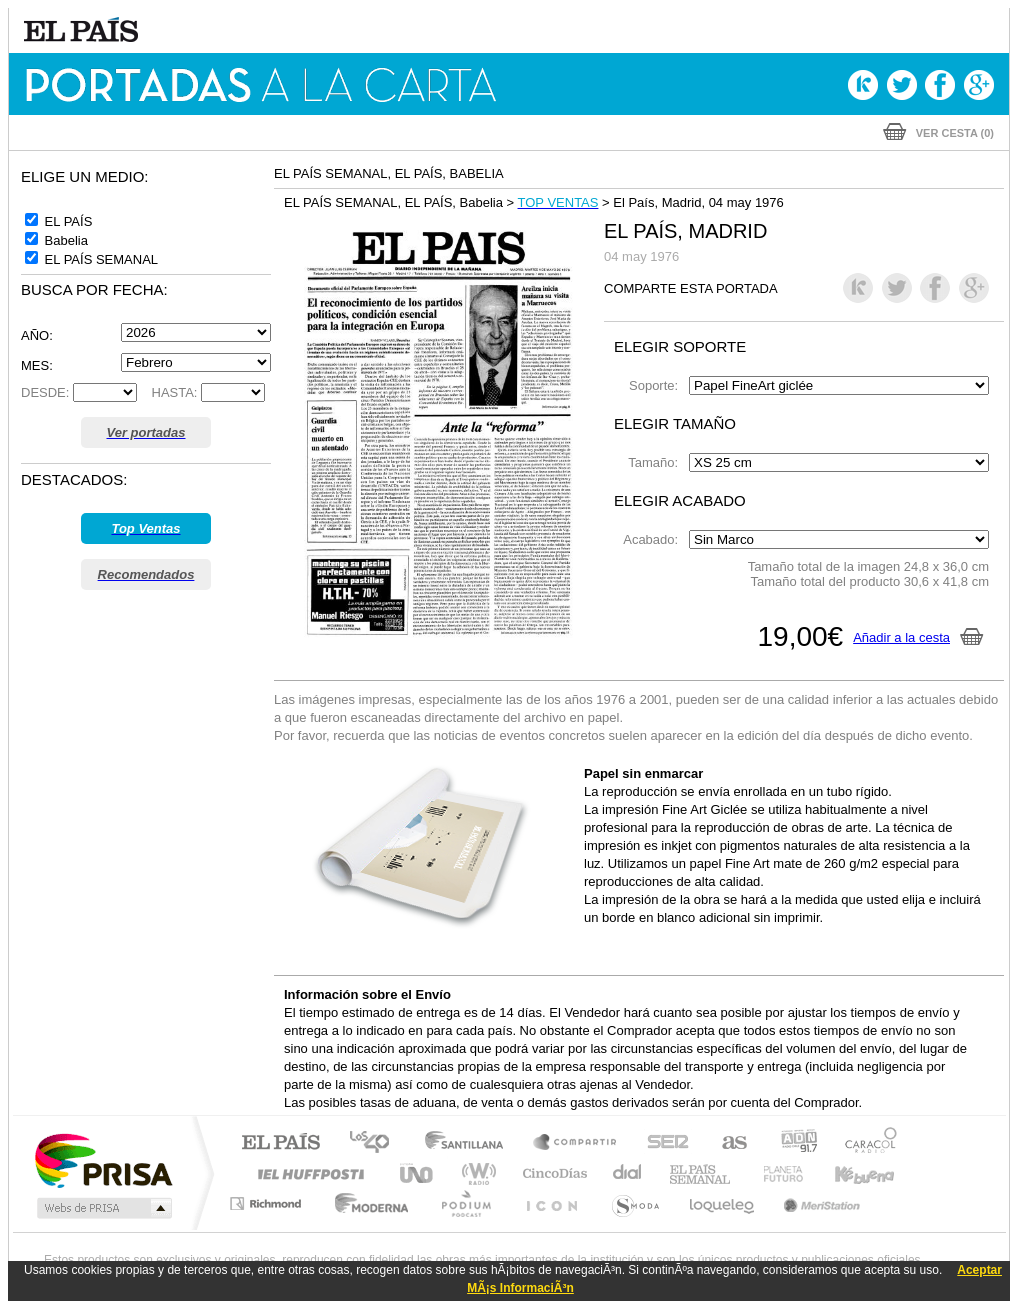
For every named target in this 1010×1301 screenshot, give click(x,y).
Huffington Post (307, 1173)
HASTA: (169, 392)
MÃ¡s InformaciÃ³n (520, 1288)
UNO (418, 1173)
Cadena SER (662, 1143)
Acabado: (654, 539)
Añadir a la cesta (918, 637)
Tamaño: (656, 462)
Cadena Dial (628, 1173)
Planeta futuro (775, 1173)
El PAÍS (280, 1143)
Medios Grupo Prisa (102, 1208)
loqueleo (723, 1203)
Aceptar (979, 1270)
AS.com (725, 1143)
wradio (475, 1173)
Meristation (819, 1203)
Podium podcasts (465, 1203)
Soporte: (657, 385)
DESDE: (45, 392)
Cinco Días (552, 1173)
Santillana (470, 1143)
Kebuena (847, 1173)
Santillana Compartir (576, 1143)
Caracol (865, 1143)
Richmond (268, 1203)
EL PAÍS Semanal (701, 1173)
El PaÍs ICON (551, 1203)
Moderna (366, 1203)
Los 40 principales (376, 1143)
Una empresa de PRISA (103, 1159)
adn (791, 1143)
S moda (634, 1203)
